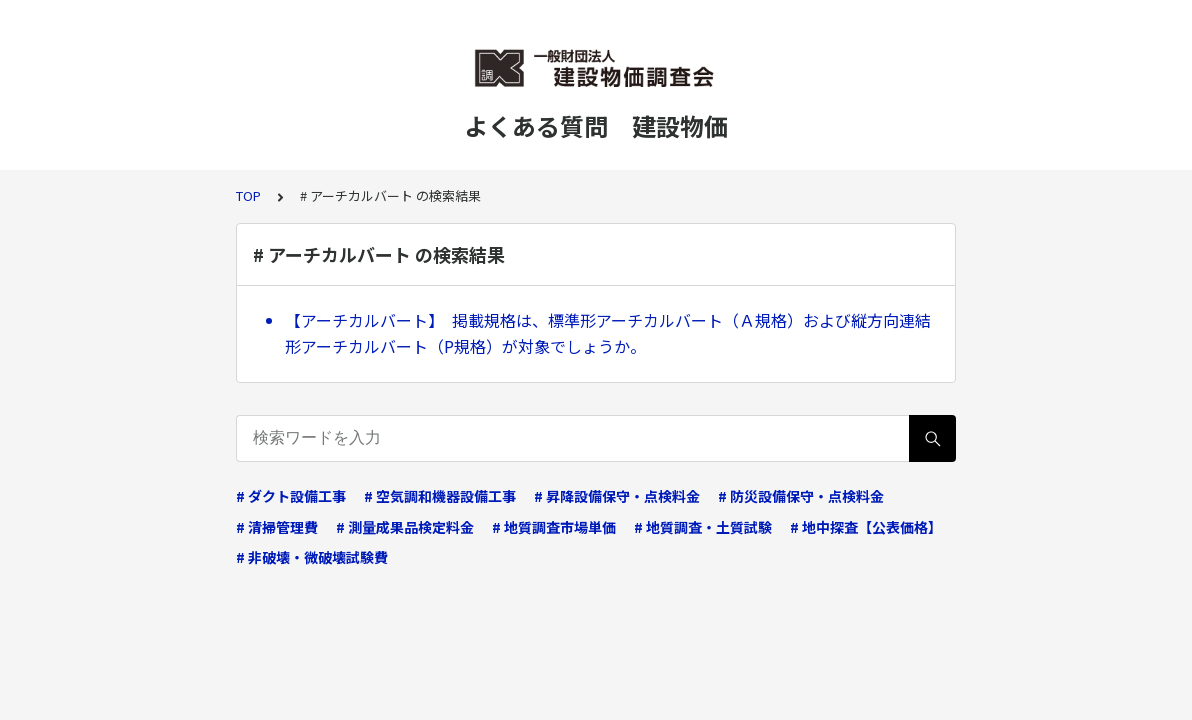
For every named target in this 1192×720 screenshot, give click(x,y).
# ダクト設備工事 (291, 496)
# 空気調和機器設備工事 (440, 496)
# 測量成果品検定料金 (405, 527)
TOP (248, 195)
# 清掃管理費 (277, 527)
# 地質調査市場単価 (554, 527)
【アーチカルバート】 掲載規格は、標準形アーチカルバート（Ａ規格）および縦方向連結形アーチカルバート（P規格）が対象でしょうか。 (608, 333)
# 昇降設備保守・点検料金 (617, 496)
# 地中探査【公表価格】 (866, 527)
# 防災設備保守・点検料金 (801, 496)
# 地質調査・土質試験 (703, 527)
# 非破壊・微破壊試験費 (312, 557)
